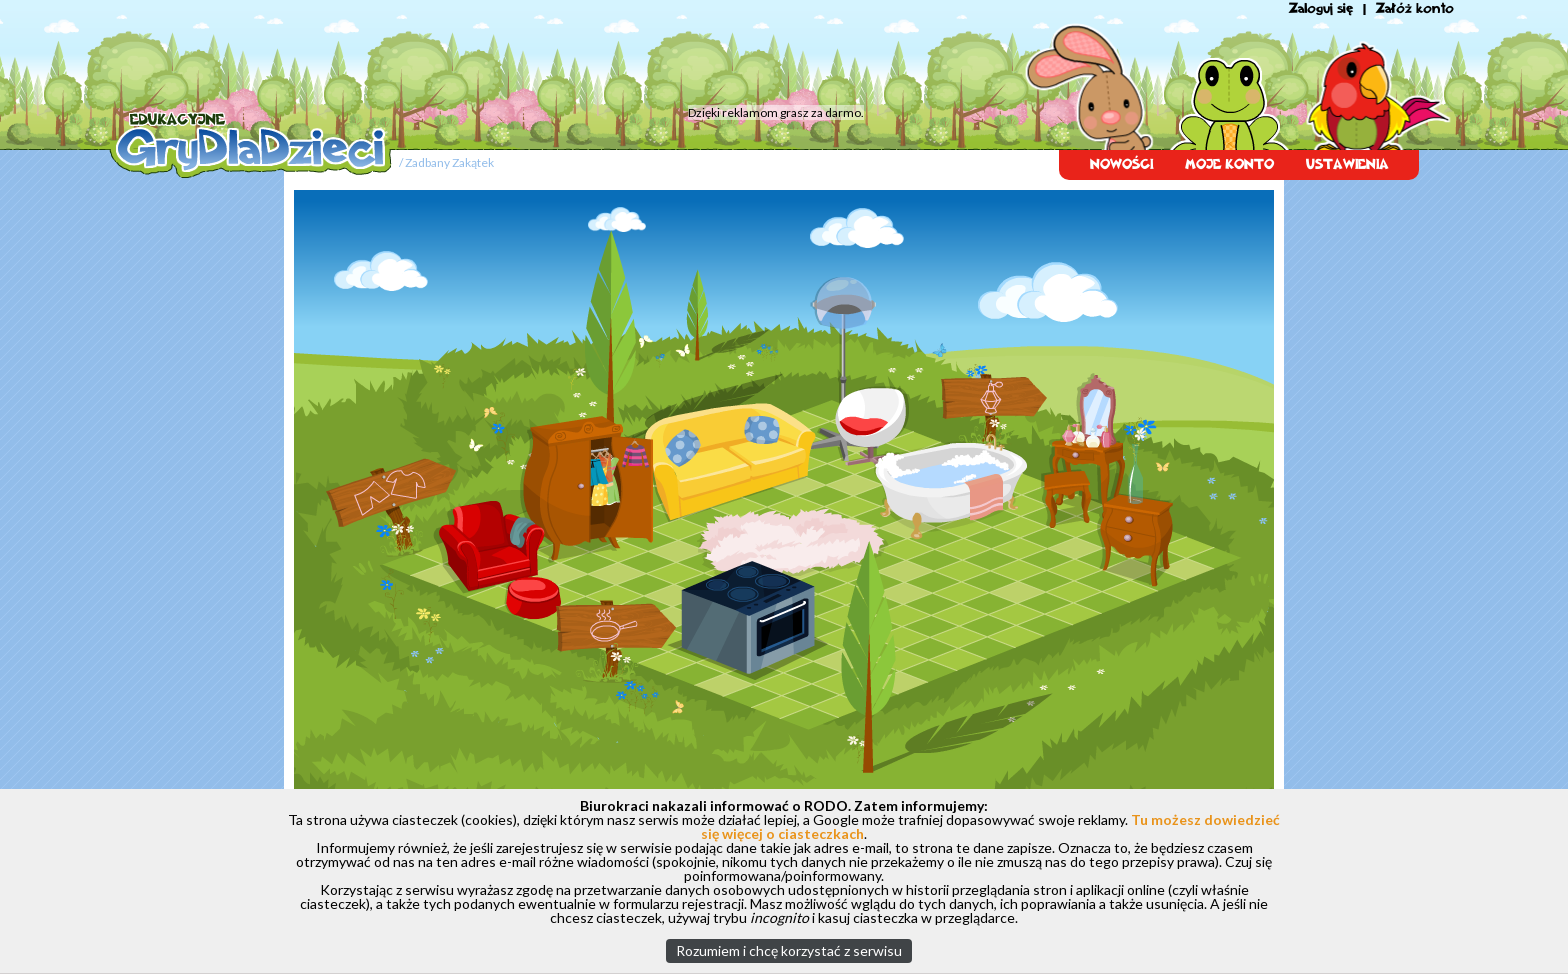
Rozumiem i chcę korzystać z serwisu (789, 950)
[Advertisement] (489, 55)
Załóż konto (1415, 8)
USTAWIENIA (1347, 164)
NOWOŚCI (1121, 164)
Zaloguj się (1321, 8)
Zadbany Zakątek (449, 162)
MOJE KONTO (1229, 164)
